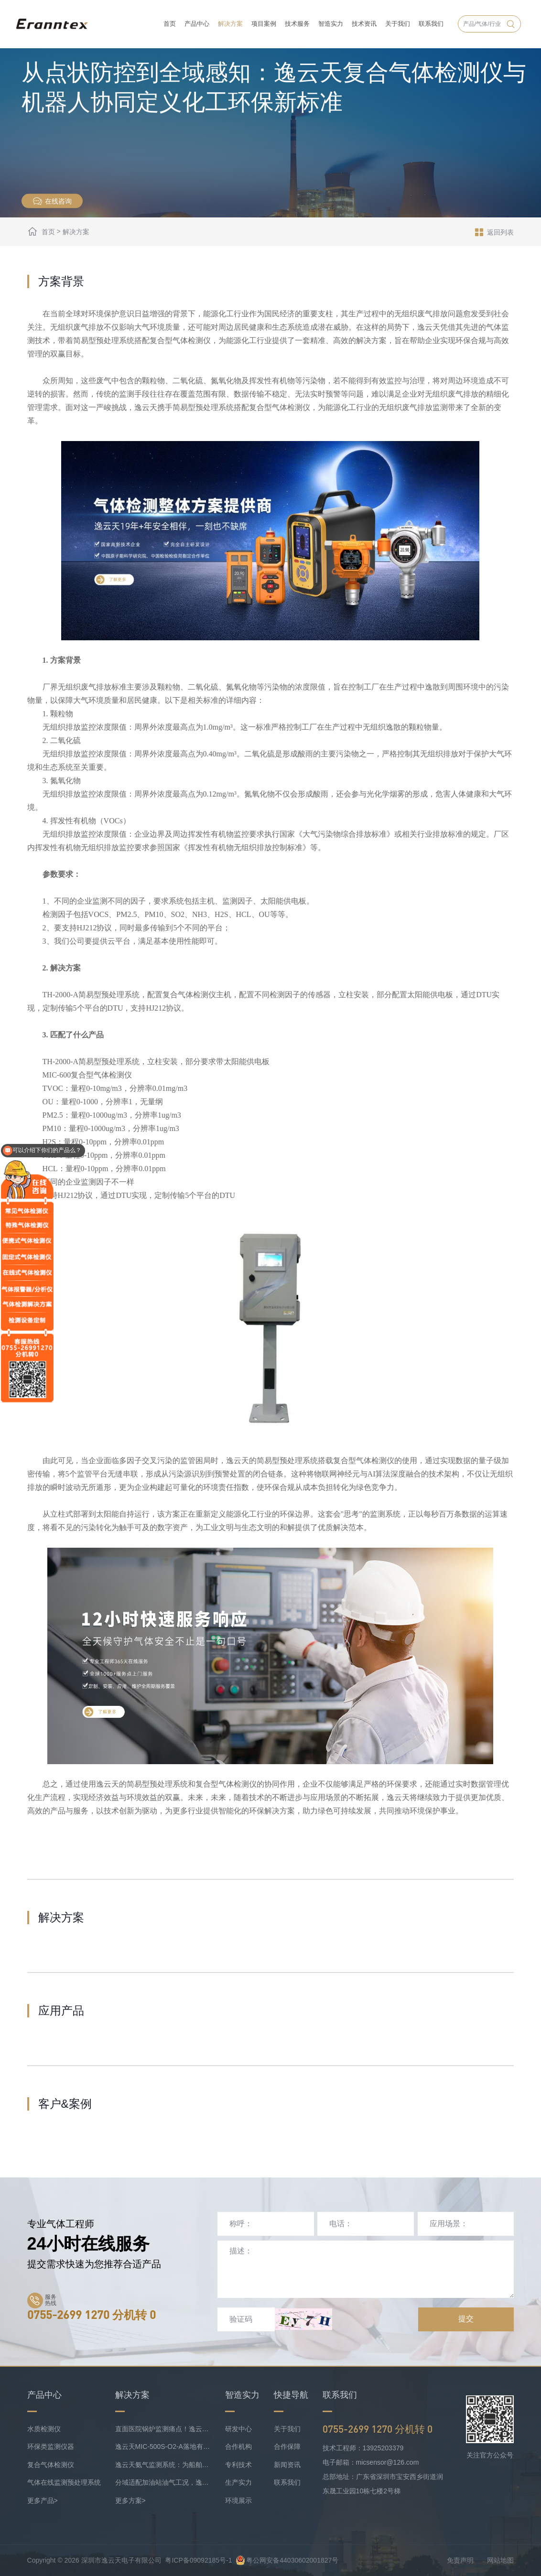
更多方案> (130, 2500)
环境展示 (238, 2500)
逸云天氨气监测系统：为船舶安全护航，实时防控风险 (163, 2464)
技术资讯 (364, 23)
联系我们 (431, 23)
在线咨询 (52, 201)
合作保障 (287, 2446)
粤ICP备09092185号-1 (198, 2560)
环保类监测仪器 (50, 2446)
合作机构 (238, 2446)
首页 (169, 23)
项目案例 (263, 23)
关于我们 (397, 23)
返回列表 (494, 231)
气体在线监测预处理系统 (64, 2482)
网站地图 (500, 2560)
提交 (466, 2319)
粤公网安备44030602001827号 (287, 2560)
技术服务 (297, 23)
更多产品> (42, 2500)
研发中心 (238, 2429)
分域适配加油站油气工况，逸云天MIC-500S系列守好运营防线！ (163, 2482)
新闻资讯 (287, 2464)
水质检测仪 (44, 2429)
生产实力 (238, 2482)
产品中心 (196, 23)
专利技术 (238, 2464)
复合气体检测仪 (50, 2464)
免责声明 (460, 2560)
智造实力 (330, 23)
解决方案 (230, 23)
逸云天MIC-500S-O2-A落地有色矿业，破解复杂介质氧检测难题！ (163, 2446)
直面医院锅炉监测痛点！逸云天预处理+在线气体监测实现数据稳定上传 (163, 2429)
